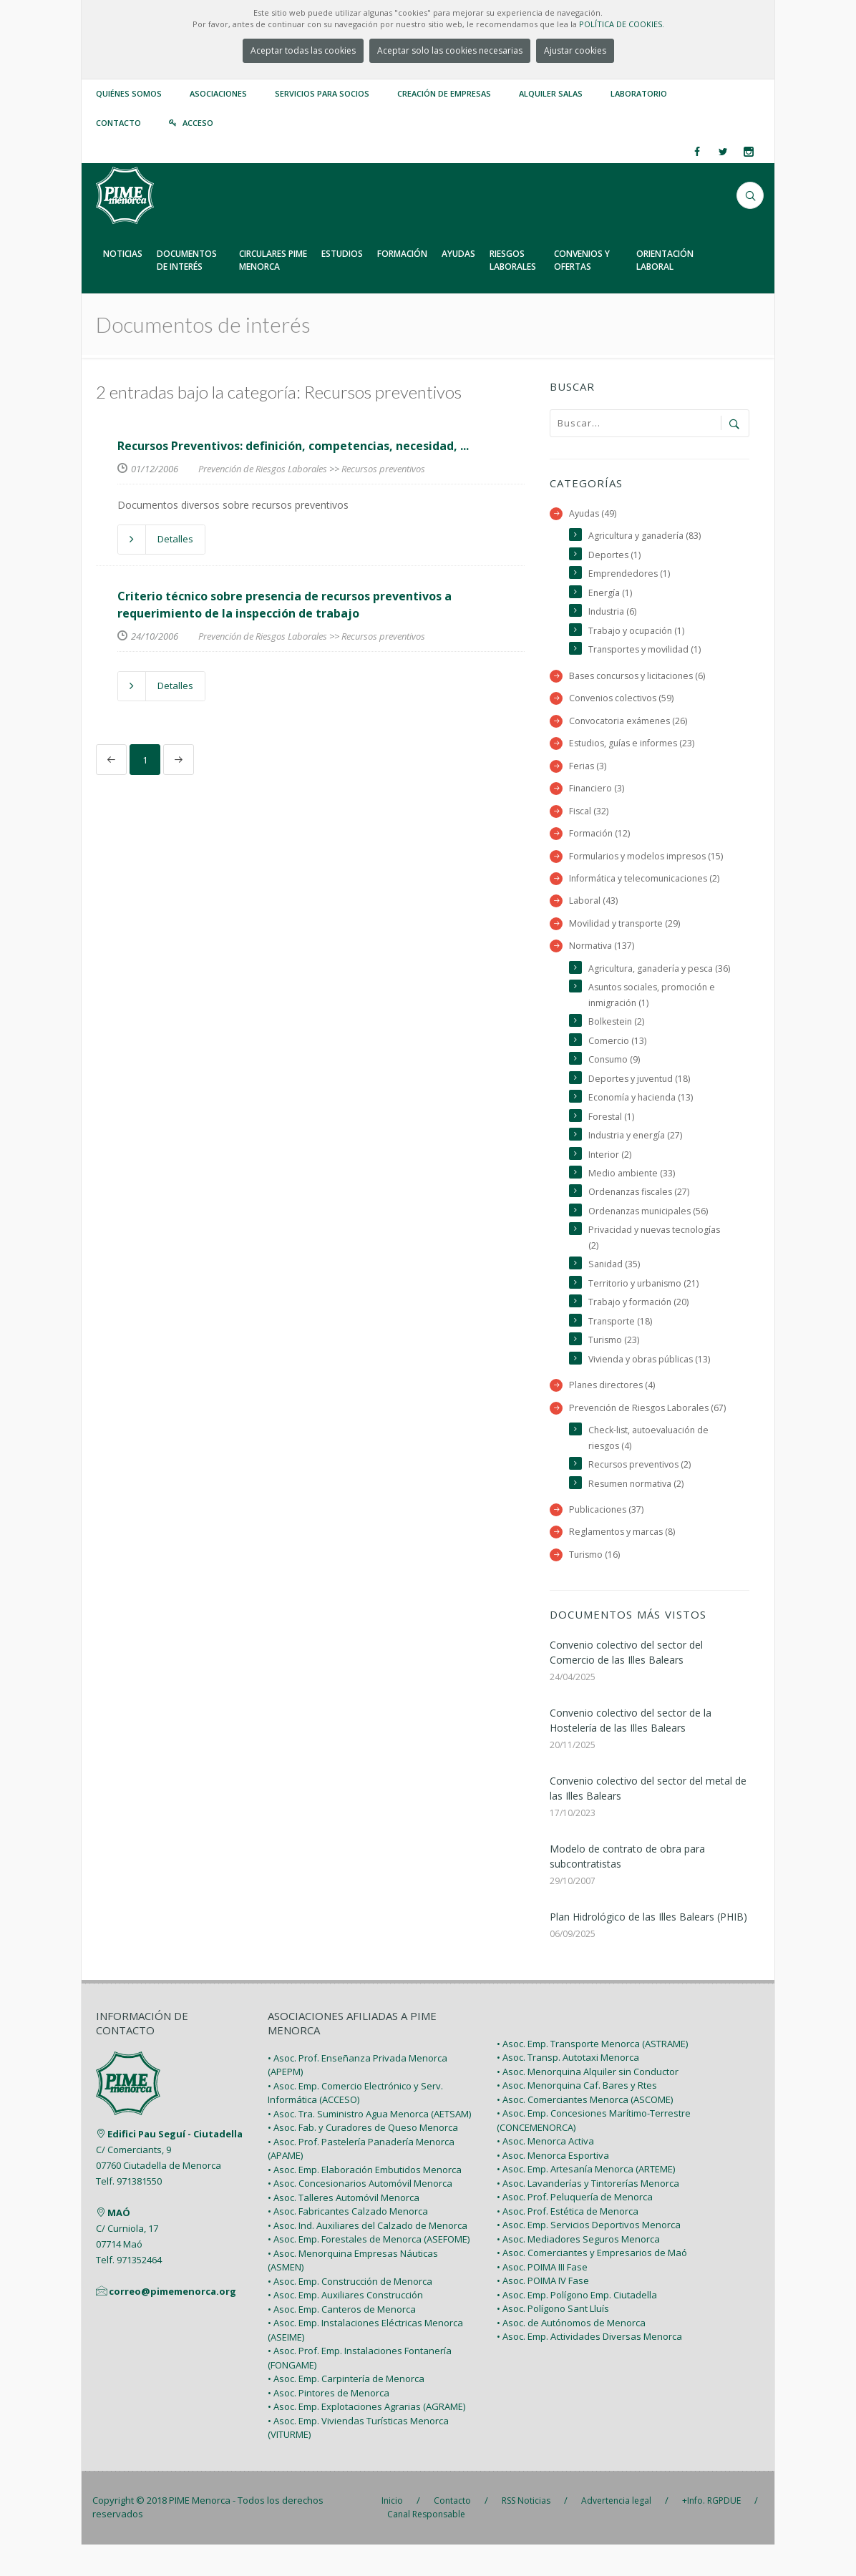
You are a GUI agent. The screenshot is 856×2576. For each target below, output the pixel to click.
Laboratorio (639, 93)
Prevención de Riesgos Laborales (262, 468)
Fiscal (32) (589, 815)
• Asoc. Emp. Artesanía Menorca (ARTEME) (586, 2200)
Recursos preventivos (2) (641, 1494)
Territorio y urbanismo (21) (644, 1310)
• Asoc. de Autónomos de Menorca (571, 2354)
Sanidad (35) (614, 1291)
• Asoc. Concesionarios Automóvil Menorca (360, 2214)
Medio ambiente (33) (632, 1198)
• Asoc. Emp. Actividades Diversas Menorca (589, 2367)
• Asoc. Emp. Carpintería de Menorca (346, 2410)
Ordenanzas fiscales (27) (641, 1217)
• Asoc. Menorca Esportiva (553, 2186)
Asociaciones (218, 93)
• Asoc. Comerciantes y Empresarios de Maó (592, 2284)
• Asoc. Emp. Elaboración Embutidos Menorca (365, 2201)
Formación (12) (600, 837)
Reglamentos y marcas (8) (623, 1562)
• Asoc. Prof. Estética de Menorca (567, 2242)
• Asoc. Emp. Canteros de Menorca (342, 2340)
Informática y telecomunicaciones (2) (646, 883)
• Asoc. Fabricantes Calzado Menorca (348, 2242)
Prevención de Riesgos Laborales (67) (649, 1436)
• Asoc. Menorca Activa (545, 2172)
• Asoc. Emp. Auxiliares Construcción (345, 2326)
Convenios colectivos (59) (622, 701)
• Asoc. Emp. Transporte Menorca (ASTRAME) (592, 2075)
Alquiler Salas (551, 93)
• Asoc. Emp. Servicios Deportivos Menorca (589, 2256)
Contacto (118, 122)
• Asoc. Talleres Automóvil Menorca (343, 2229)
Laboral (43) (593, 906)
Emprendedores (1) (629, 575)
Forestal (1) (611, 1141)
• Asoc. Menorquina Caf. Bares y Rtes (577, 2116)
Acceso (198, 122)
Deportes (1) (614, 556)
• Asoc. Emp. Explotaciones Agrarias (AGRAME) (366, 2437)
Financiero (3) (597, 792)
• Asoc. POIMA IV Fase (543, 2312)
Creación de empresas (444, 93)
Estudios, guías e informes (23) (634, 747)
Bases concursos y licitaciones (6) (640, 678)
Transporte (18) (620, 1349)
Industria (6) (613, 613)
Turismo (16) (595, 1585)
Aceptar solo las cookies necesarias (449, 50)
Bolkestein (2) (617, 1044)
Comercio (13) (617, 1064)
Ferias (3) (588, 769)
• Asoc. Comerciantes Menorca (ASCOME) (585, 2130)
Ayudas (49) (593, 513)
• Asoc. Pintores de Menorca (328, 2424)
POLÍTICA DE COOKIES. (621, 24)
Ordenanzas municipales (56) (650, 1237)
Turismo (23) (614, 1368)
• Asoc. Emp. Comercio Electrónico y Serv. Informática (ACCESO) (355, 2124)
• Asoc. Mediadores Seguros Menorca (578, 2270)
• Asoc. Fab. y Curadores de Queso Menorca (363, 2158)
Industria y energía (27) (636, 1160)
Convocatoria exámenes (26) (629, 724)
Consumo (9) (615, 1083)
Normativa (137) (601, 952)
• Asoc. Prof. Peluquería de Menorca (575, 2228)
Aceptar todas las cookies (303, 50)
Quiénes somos (129, 93)
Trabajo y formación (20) (638, 1330)
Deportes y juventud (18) (640, 1102)
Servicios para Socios (322, 93)
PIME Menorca (199, 2531)
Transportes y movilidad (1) (645, 651)
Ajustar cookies (575, 50)
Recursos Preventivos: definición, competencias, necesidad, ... (293, 446)
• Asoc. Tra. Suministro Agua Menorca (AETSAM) (369, 2145)
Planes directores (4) (613, 1413)
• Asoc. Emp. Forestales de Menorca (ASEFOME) (369, 2270)
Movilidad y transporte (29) (625, 929)
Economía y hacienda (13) (641, 1122)
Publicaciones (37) (607, 1540)
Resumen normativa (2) (637, 1514)
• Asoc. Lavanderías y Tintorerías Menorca (588, 2214)
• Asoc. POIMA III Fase (542, 2298)
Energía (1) (610, 594)
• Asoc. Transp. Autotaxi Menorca (568, 2088)
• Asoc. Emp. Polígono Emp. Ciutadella (577, 2326)
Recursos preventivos (383, 468)
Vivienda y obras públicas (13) (651, 1387)
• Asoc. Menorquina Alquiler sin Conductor (588, 2103)
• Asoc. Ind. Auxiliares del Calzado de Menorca (367, 2256)
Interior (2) (610, 1180)
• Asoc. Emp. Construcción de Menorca (350, 2312)
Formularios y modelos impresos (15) (647, 860)
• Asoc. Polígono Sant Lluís (553, 2339)
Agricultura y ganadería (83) (645, 536)
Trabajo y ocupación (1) (637, 632)
